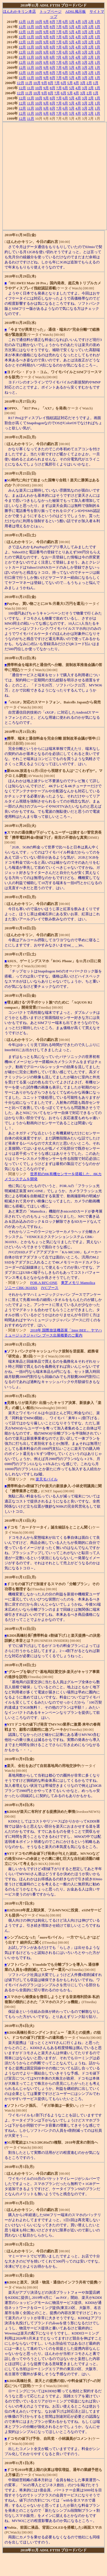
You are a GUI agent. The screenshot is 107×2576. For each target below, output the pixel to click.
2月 (91, 22)
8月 (52, 22)
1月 (98, 22)
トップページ (51, 11)
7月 (59, 22)
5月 (72, 22)
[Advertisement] (53, 176)
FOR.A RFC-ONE (43, 1282)
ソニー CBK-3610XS (21, 1288)
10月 (38, 22)
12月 (22, 22)
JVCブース (49, 1288)
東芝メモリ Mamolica (78, 1282)
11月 (30, 22)
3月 (85, 22)
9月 (46, 22)
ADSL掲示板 (75, 11)
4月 (78, 22)
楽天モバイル (47, 1479)
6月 (65, 22)
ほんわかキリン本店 (19, 11)
